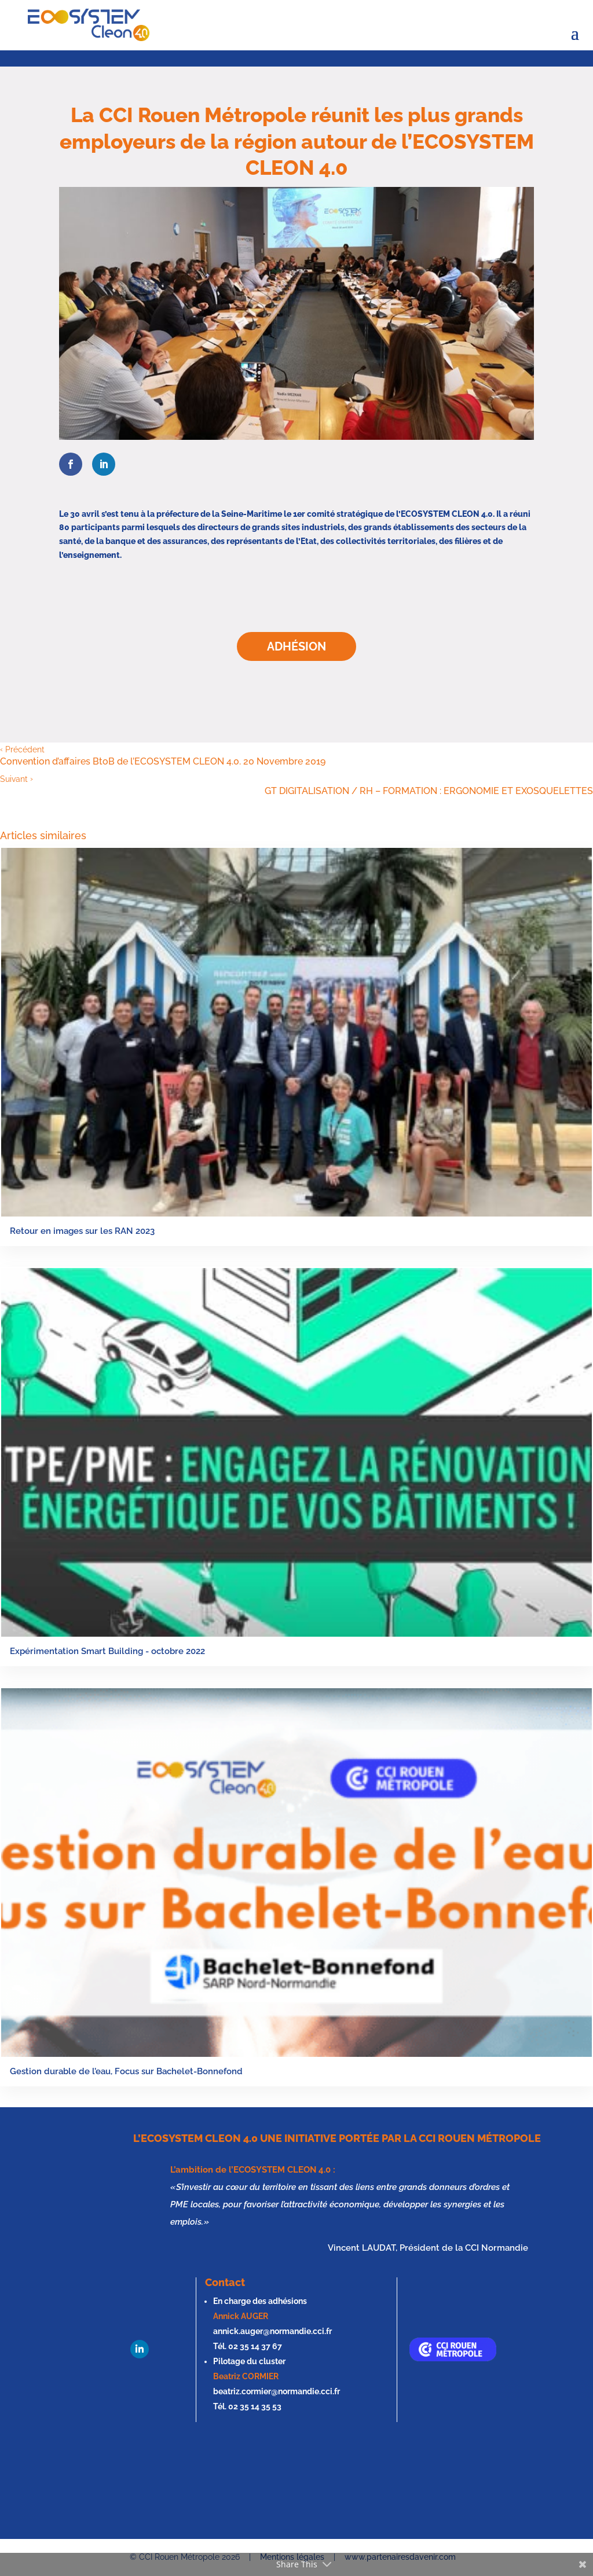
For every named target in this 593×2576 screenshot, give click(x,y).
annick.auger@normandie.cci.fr (272, 2331)
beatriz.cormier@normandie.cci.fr (276, 2391)
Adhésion (296, 646)
